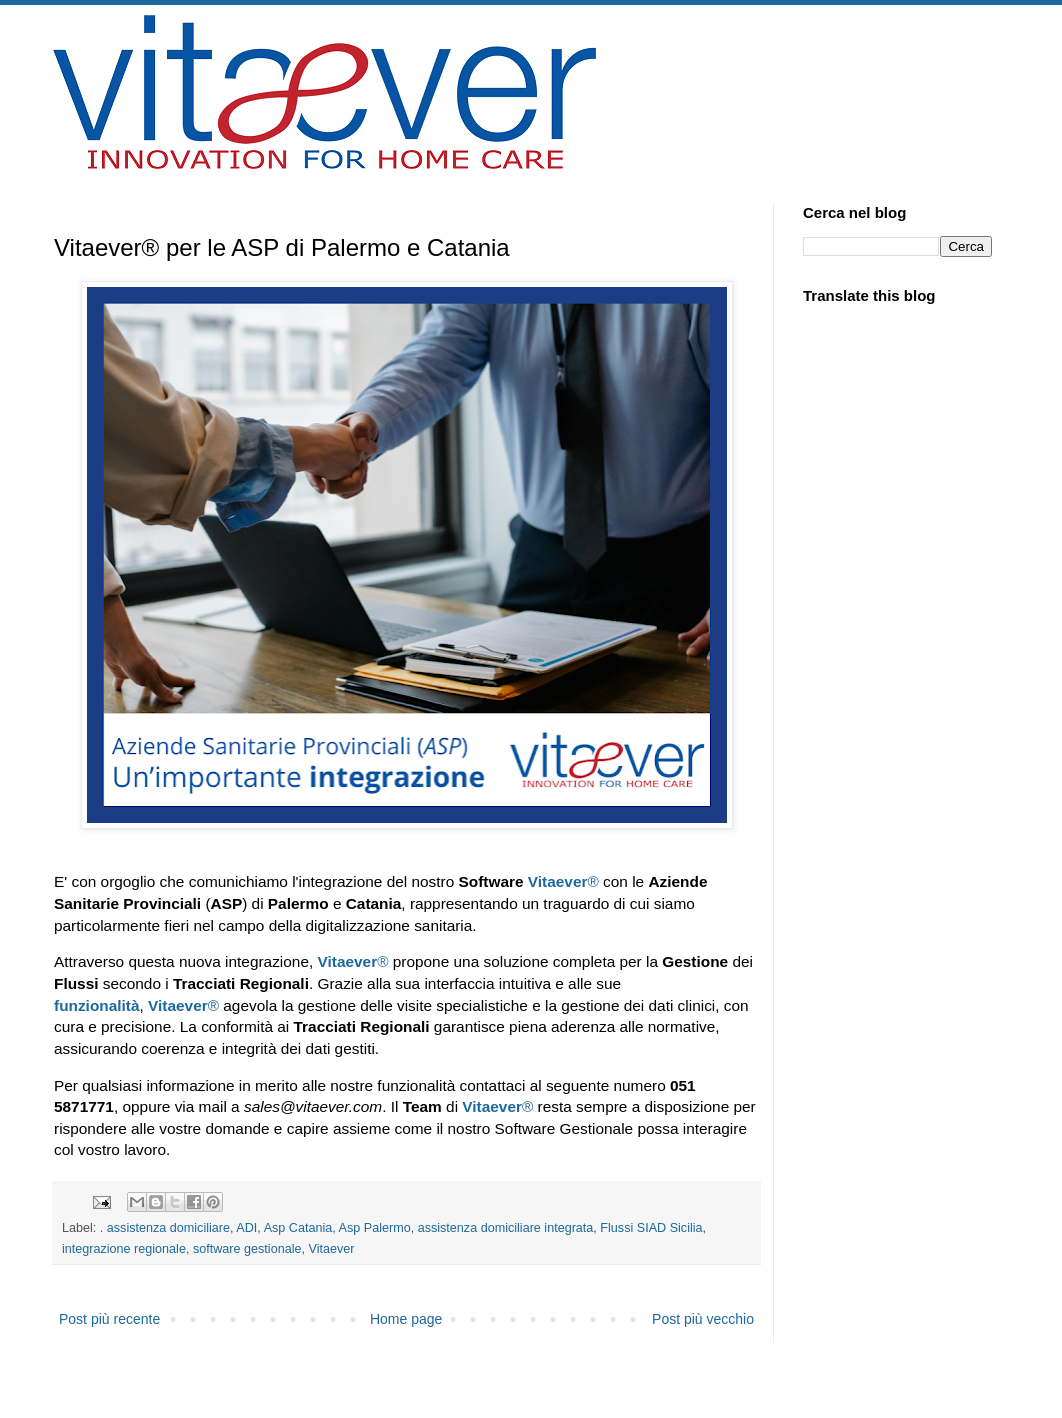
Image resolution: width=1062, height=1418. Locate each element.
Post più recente (109, 1319)
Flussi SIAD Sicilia (651, 1228)
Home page (406, 1319)
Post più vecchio (703, 1319)
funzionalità (97, 1005)
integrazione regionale (124, 1249)
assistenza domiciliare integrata (506, 1228)
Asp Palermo (375, 1228)
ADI (246, 1228)
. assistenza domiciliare (165, 1228)
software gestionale (247, 1249)
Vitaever (558, 881)
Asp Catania (298, 1228)
